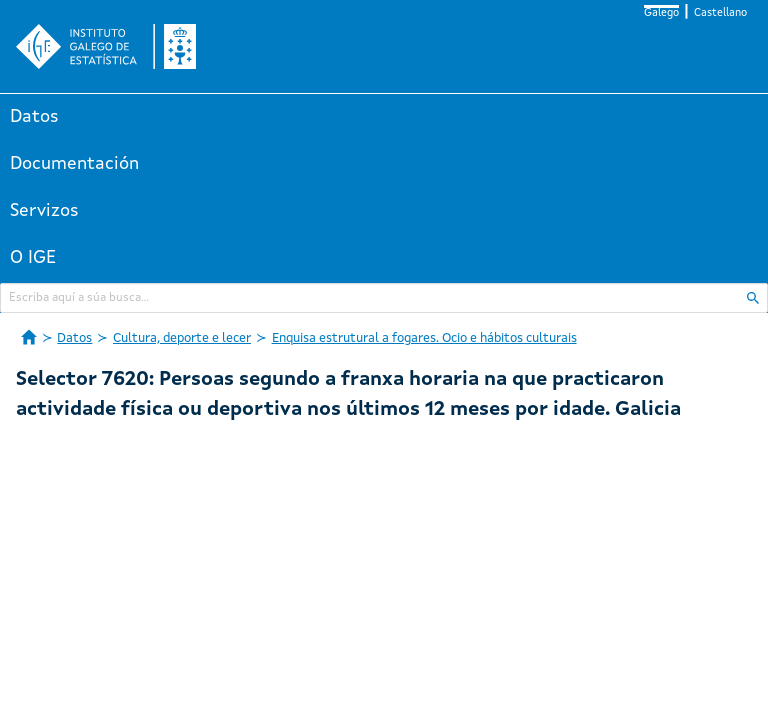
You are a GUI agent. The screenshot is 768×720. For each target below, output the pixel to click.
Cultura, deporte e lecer (182, 338)
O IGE (33, 258)
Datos (34, 117)
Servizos (44, 211)
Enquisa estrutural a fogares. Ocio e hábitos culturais (424, 338)
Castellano (720, 13)
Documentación (74, 164)
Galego (661, 13)
